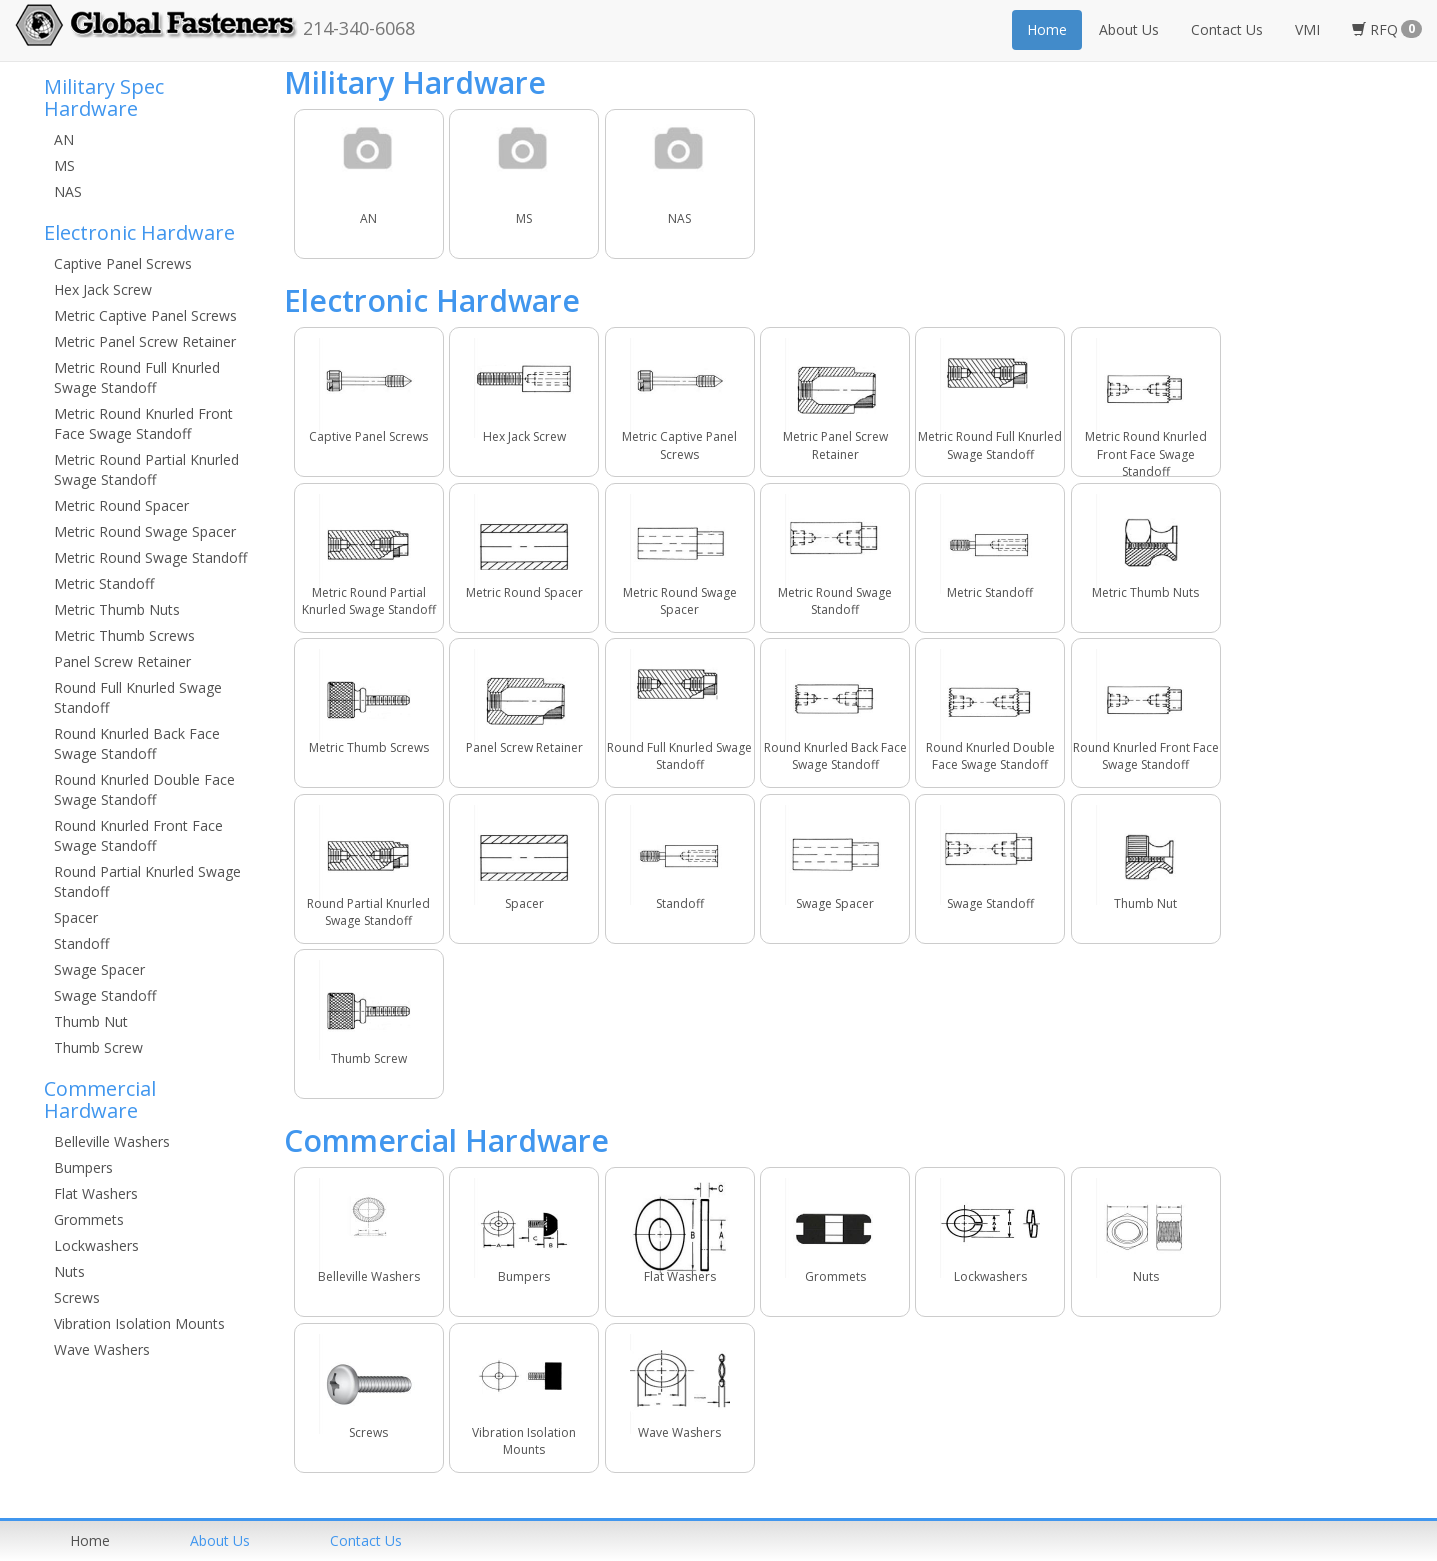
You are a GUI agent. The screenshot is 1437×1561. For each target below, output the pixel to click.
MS (64, 165)
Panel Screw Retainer (122, 661)
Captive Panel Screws (123, 263)
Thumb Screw (98, 1047)
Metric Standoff (104, 583)
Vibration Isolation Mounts (139, 1323)
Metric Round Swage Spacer (145, 531)
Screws (77, 1297)
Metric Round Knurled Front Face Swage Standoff (143, 423)
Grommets (89, 1219)
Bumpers (83, 1167)
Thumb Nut (91, 1021)
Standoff (81, 943)
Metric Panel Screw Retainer (145, 341)
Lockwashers (96, 1245)
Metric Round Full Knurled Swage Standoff (137, 377)
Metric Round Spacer (121, 505)
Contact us (366, 1540)
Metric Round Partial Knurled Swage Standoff (146, 469)
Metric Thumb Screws (124, 635)
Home (1047, 29)
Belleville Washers (112, 1141)
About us (220, 1540)
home (90, 1540)
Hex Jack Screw (103, 289)
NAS (68, 191)
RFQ (1387, 29)
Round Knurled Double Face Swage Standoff (144, 789)
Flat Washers (96, 1193)
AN (64, 139)
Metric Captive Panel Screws (145, 315)
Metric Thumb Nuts (117, 609)
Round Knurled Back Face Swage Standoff (137, 743)
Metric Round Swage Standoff (150, 557)
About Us (1129, 29)
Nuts (69, 1271)
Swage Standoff (105, 995)
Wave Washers (102, 1349)
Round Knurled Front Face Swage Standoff (138, 835)
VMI (1307, 29)
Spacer (76, 917)
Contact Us (1227, 29)
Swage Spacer (99, 969)
